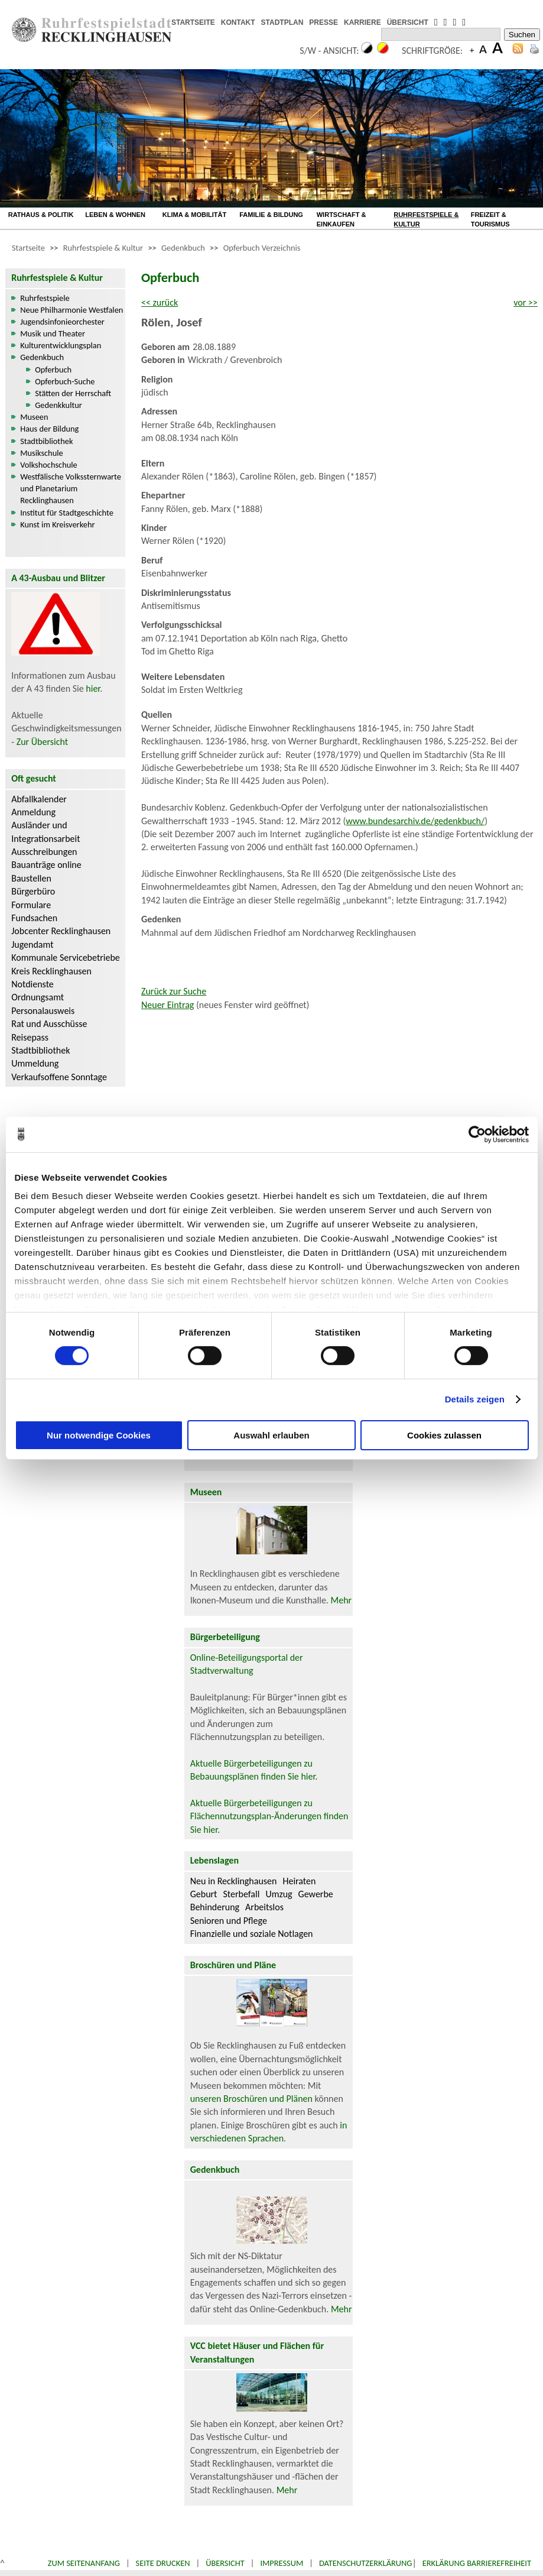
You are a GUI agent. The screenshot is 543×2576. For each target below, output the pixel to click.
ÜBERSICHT (407, 22)
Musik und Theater (52, 333)
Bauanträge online (46, 864)
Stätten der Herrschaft (73, 393)
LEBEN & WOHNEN (115, 214)
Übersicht (225, 2563)
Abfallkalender (39, 799)
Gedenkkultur (58, 405)
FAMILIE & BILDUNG (271, 214)
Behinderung (214, 1907)
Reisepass (29, 1037)
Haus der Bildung (49, 428)
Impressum (281, 2563)
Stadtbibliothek (46, 441)
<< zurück (159, 302)
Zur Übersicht (42, 741)
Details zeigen (475, 1399)
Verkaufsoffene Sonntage (59, 1077)
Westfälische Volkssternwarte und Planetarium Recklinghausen (70, 488)
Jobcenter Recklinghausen (60, 931)
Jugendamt (32, 944)
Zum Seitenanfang (84, 2563)
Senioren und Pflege (228, 1920)
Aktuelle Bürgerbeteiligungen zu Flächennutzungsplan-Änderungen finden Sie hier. (269, 1816)
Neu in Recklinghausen (233, 1881)
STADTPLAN (282, 22)
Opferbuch (53, 369)
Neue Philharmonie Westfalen (71, 309)
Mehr (341, 1600)
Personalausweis (42, 1010)
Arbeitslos (264, 1907)
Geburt (203, 1894)
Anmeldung (33, 812)
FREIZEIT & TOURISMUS (490, 219)
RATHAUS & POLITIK (41, 214)
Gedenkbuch (183, 247)
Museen (34, 416)
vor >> (525, 302)
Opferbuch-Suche (65, 381)
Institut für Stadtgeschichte (66, 512)
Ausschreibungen (44, 851)
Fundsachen (34, 918)
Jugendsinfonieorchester (62, 321)
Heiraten (299, 1881)
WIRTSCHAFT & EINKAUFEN (341, 219)
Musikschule (41, 453)
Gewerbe (315, 1894)
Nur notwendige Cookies (99, 1435)
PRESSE (323, 22)
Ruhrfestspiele (45, 298)
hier (93, 688)
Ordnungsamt (37, 997)
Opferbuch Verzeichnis (262, 247)
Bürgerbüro (33, 891)
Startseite (28, 247)
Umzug (278, 1894)
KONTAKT (238, 22)
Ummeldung (34, 1063)
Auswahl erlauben (271, 1435)
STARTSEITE (193, 22)
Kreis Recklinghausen (51, 971)
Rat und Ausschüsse (49, 1023)
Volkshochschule (48, 464)
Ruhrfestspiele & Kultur (103, 247)
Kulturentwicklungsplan (60, 345)
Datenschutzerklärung (365, 2563)
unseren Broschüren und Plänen (252, 2098)
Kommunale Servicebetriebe (65, 957)
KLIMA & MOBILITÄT (194, 214)
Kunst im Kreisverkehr (57, 524)
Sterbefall (241, 1894)
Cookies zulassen (444, 1435)
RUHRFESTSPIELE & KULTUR (426, 219)
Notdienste (32, 984)
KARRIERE (362, 22)
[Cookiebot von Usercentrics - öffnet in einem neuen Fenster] (477, 1134)
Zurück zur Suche (173, 991)
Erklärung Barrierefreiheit (476, 2563)
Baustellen (31, 878)
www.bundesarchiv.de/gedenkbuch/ (415, 821)
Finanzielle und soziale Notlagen (251, 1933)
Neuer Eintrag (167, 1004)
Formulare (31, 904)
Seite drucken (163, 2563)
